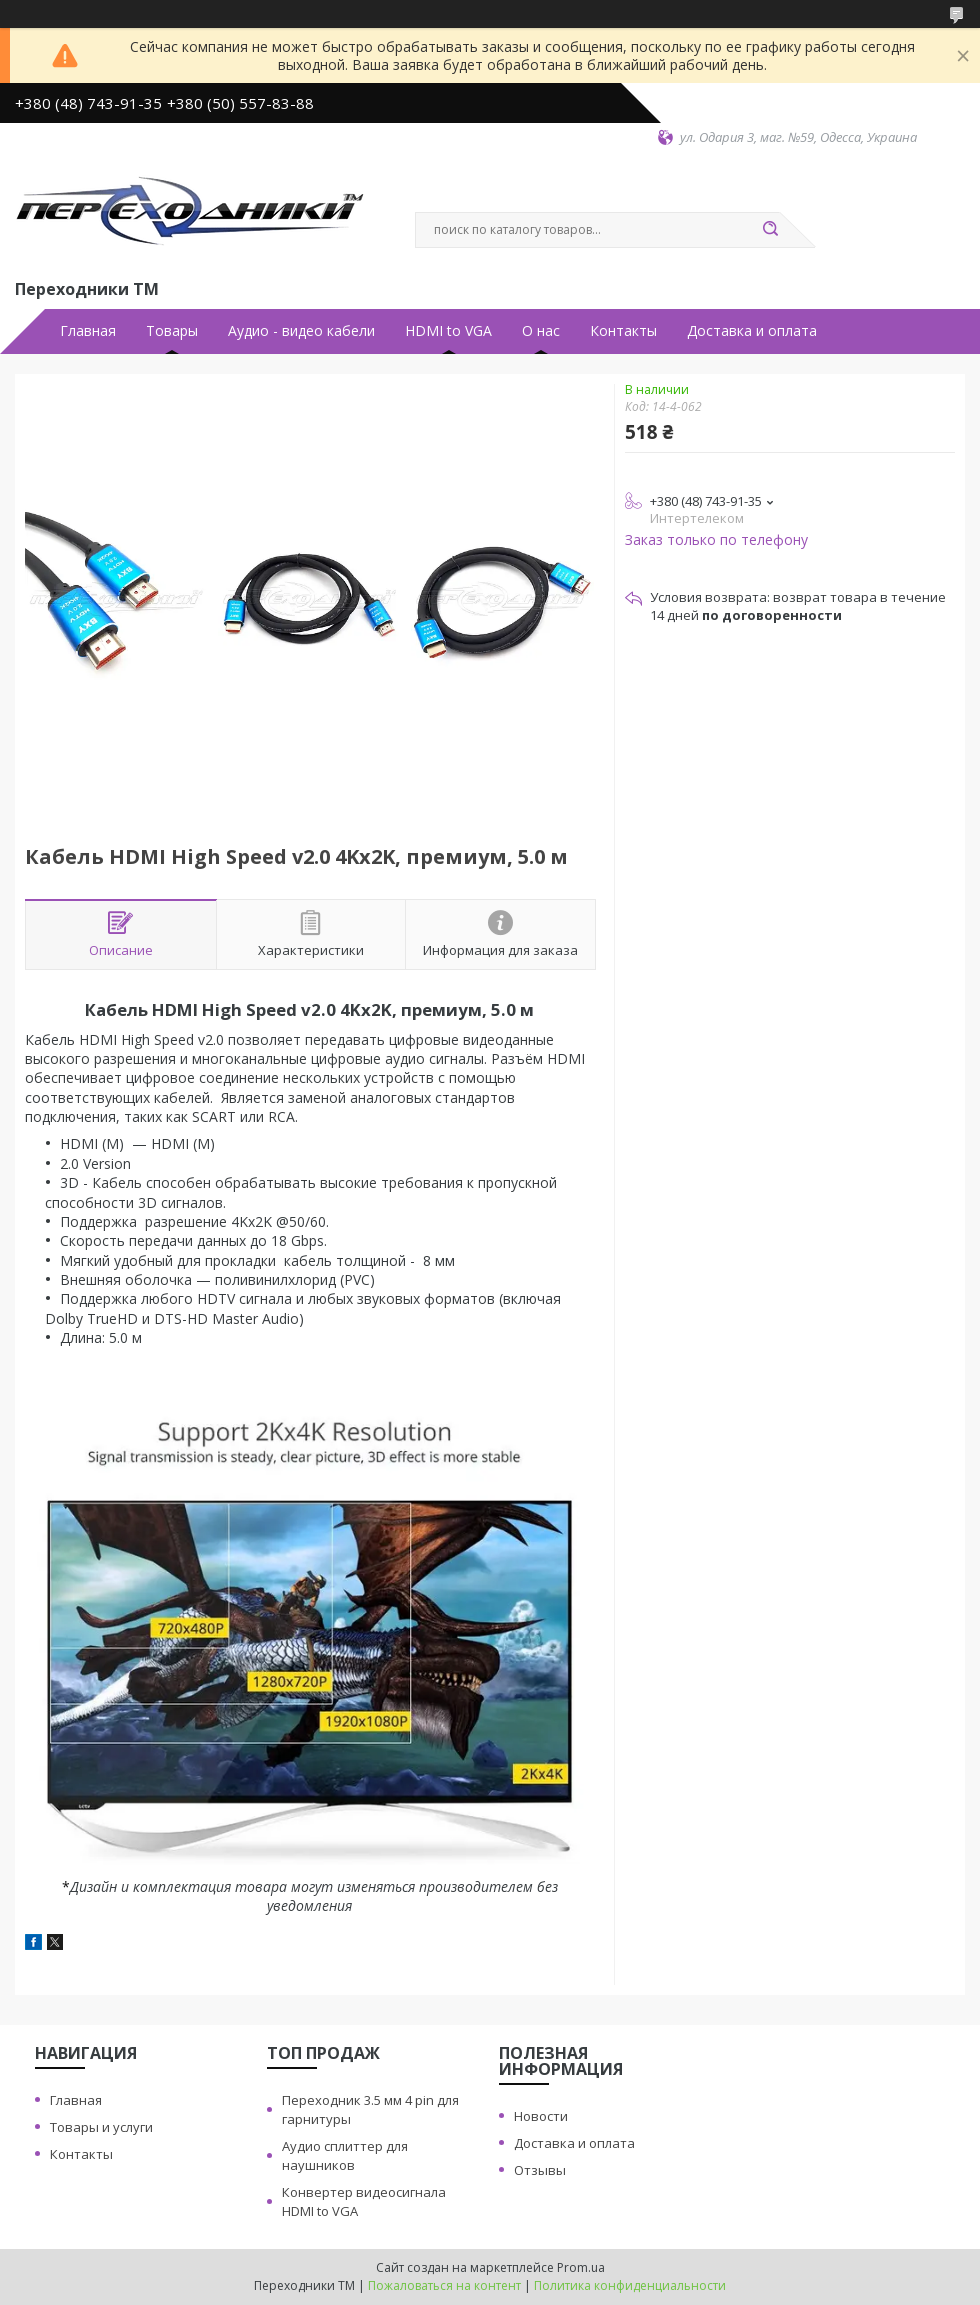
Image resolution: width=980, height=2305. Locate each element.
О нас (541, 331)
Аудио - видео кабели (301, 331)
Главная (88, 331)
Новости (541, 2116)
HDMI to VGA (448, 331)
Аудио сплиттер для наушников (345, 2155)
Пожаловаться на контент (444, 2285)
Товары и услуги (101, 2127)
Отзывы (540, 2170)
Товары (172, 331)
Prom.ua (581, 2267)
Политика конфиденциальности (630, 2285)
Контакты (623, 331)
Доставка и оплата (752, 331)
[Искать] (770, 230)
